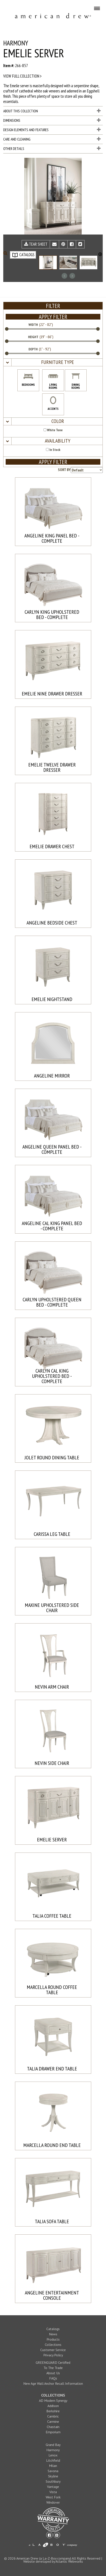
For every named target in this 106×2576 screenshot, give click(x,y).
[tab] (53, 362)
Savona (53, 2471)
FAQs (53, 2378)
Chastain (53, 2427)
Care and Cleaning (52, 139)
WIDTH (33, 324)
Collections (53, 2344)
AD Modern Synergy (53, 2400)
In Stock (53, 449)
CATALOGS (23, 255)
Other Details (52, 148)
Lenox (53, 2455)
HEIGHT (33, 337)
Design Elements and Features (52, 129)
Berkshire (53, 2411)
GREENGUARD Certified (53, 2362)
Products (53, 2339)
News (53, 2334)
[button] (57, 362)
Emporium (53, 2432)
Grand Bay (53, 2444)
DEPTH (33, 349)
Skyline (53, 2476)
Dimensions (52, 120)
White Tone (53, 430)
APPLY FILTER (53, 317)
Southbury (53, 2481)
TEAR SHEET (35, 244)
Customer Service (53, 2350)
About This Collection (52, 111)
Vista (53, 2492)
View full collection (22, 76)
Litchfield (53, 2460)
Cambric (53, 2416)
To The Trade (53, 2368)
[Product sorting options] (87, 470)
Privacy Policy (53, 2355)
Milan (53, 2465)
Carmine (53, 2421)
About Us (53, 2373)
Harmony (53, 2450)
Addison (53, 2406)
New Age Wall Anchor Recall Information (53, 2383)
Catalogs (53, 2329)
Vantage (53, 2486)
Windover (53, 2502)
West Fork (53, 2497)
